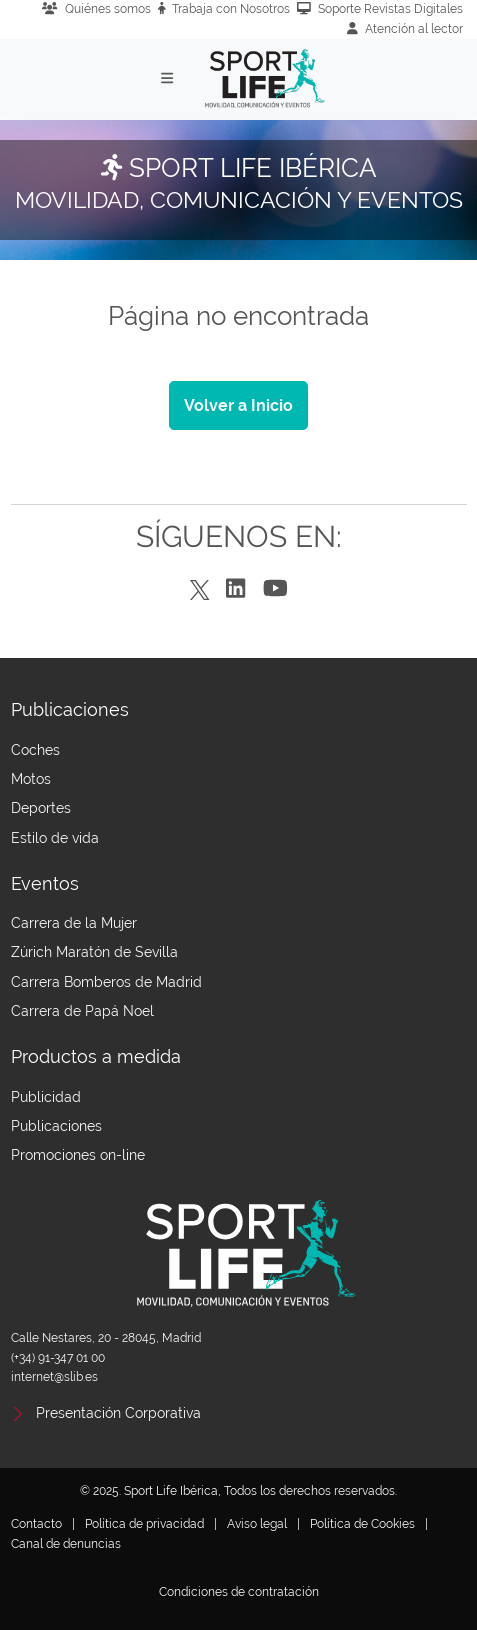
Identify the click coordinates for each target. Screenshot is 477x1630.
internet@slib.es (54, 1377)
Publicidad (46, 1097)
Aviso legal (257, 1524)
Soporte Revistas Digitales (380, 9)
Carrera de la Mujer (74, 923)
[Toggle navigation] (167, 78)
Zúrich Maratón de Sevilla (94, 952)
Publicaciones (56, 1126)
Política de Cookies (362, 1524)
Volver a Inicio (238, 405)
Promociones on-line (78, 1155)
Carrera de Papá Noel (82, 1011)
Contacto (36, 1524)
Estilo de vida (55, 838)
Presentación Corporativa (118, 1413)
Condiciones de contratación (239, 1592)
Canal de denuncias (66, 1544)
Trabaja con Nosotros (224, 9)
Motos (31, 779)
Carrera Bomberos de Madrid (106, 982)
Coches (35, 750)
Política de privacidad (144, 1524)
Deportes (41, 808)
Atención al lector (405, 29)
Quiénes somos (96, 9)
